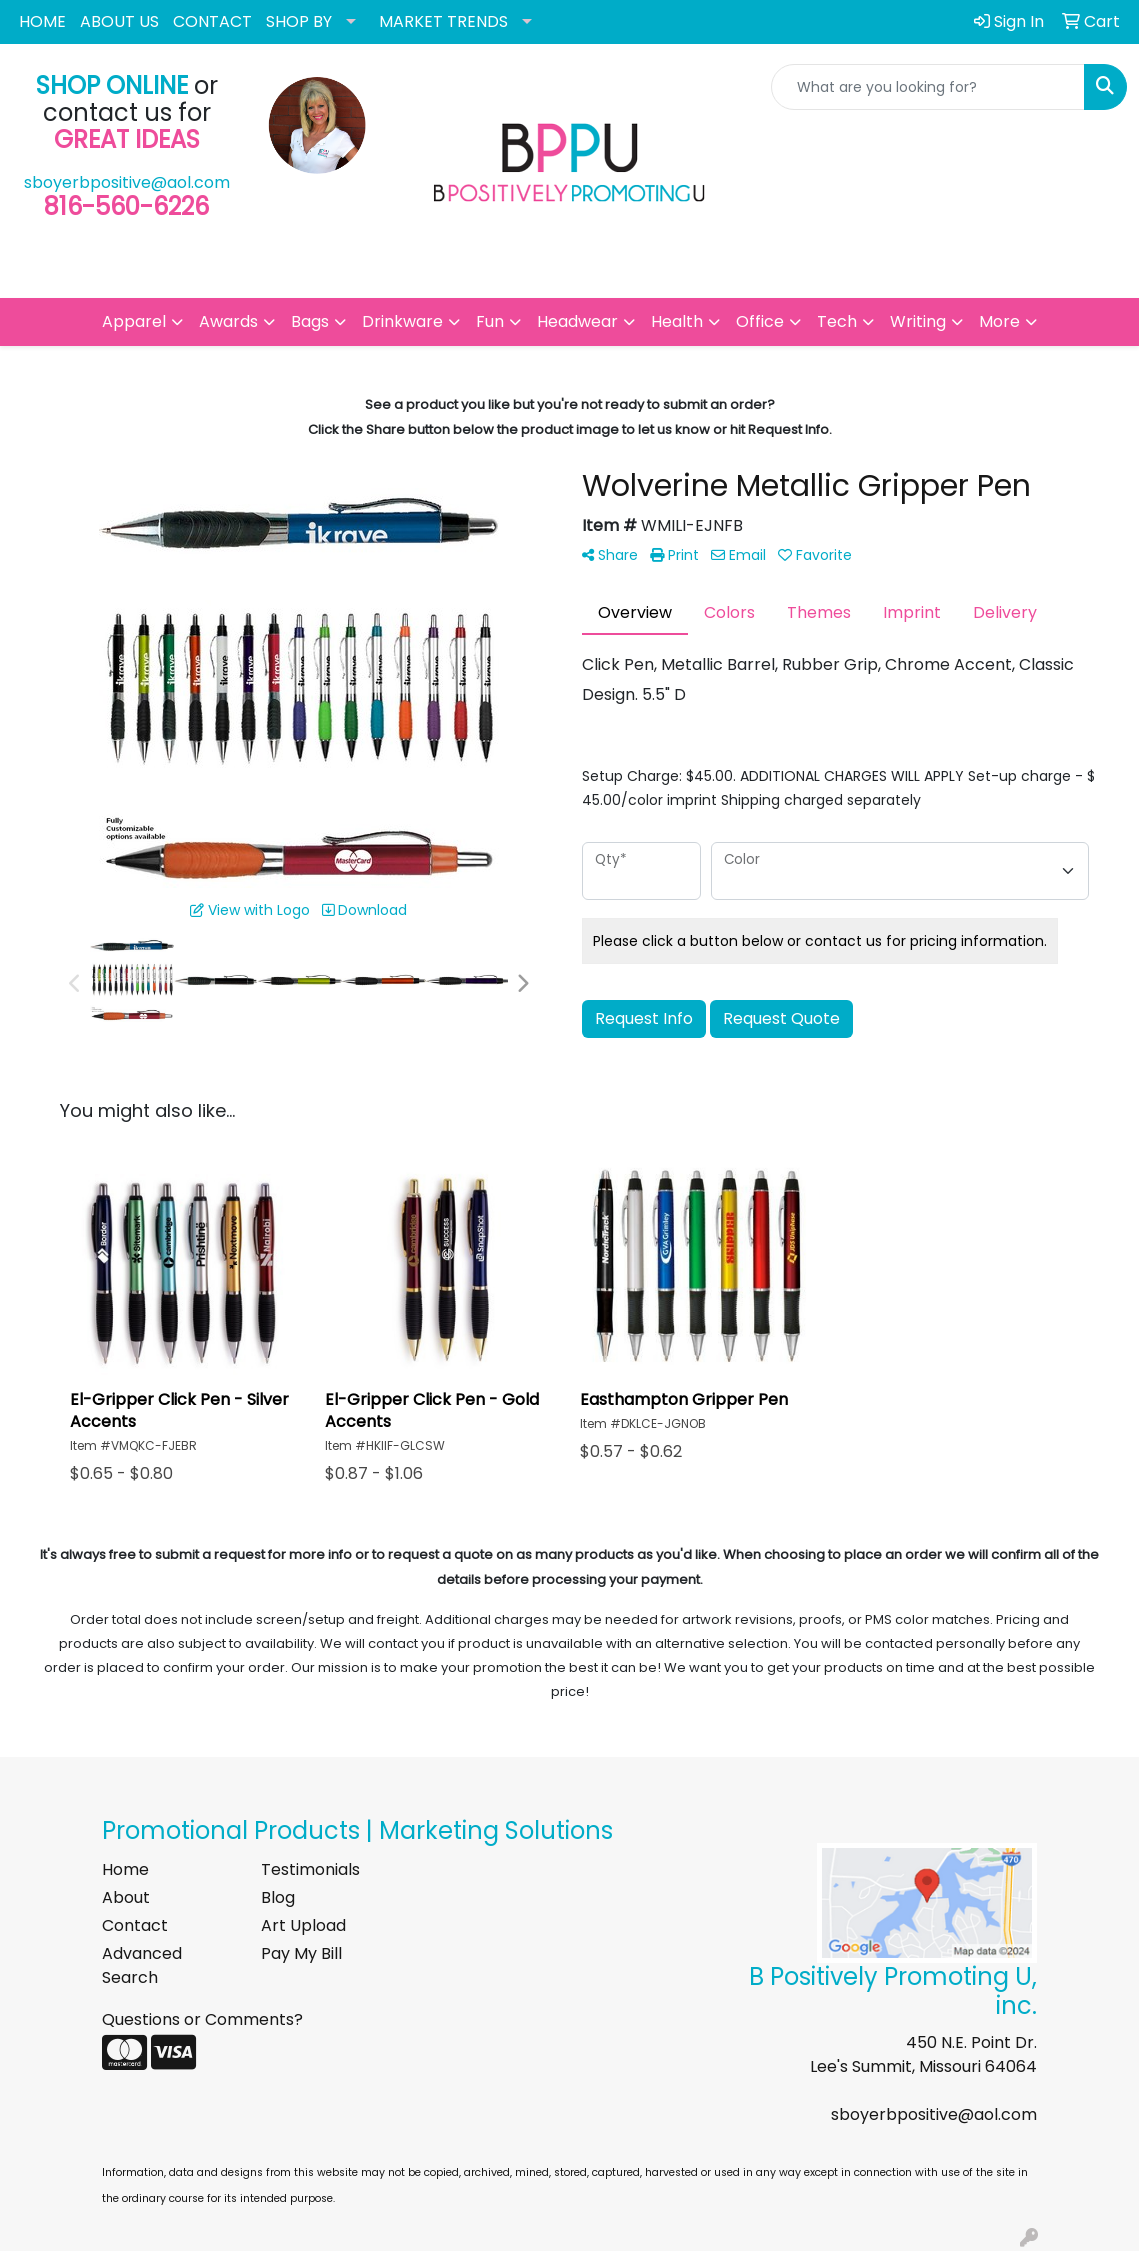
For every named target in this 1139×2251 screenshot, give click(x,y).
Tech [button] (837, 321)
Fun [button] (490, 321)
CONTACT (212, 21)
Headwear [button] (577, 321)
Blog (278, 1897)
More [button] (999, 321)
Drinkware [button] (402, 321)
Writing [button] (918, 321)
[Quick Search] (928, 87)
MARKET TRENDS (443, 21)
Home (125, 1869)
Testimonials (310, 1869)
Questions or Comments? (202, 2019)
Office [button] (760, 321)
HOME (42, 21)
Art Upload (303, 1925)
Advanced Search (142, 1965)
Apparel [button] (134, 321)
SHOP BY (299, 21)
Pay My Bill (301, 1953)
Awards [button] (228, 321)
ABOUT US (119, 21)
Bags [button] (310, 321)
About (126, 1897)
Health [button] (677, 321)
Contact (135, 1925)
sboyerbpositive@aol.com (127, 182)
